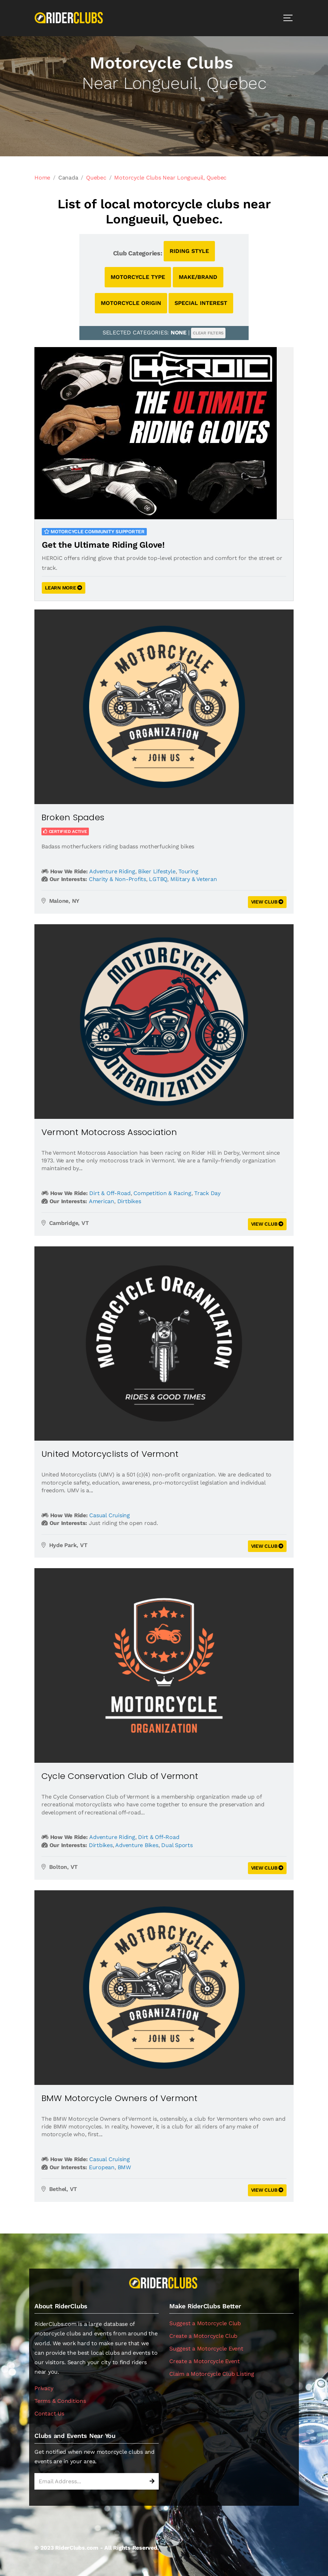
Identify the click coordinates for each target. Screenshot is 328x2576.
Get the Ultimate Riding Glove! (103, 545)
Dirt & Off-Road (109, 1193)
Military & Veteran (193, 879)
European (101, 2167)
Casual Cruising (109, 1515)
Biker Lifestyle (156, 871)
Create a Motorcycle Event (204, 2361)
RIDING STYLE (189, 251)
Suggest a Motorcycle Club (205, 2323)
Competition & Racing (162, 1193)
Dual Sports (176, 1845)
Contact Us (49, 2413)
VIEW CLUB (267, 902)
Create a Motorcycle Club (203, 2336)
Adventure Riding (112, 871)
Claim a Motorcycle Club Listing (211, 2373)
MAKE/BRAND (198, 277)
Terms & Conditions (60, 2401)
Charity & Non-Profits (117, 879)
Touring (188, 871)
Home (42, 177)
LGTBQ (158, 879)
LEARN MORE (63, 588)
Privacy (43, 2388)
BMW (124, 2167)
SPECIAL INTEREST (201, 303)
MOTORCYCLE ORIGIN (131, 303)
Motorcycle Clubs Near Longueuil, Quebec (170, 177)
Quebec (96, 177)
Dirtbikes (129, 1201)
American (101, 1201)
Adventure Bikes (136, 1845)
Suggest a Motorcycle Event (206, 2348)
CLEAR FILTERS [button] (208, 333)
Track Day (207, 1193)
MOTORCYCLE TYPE (138, 277)
